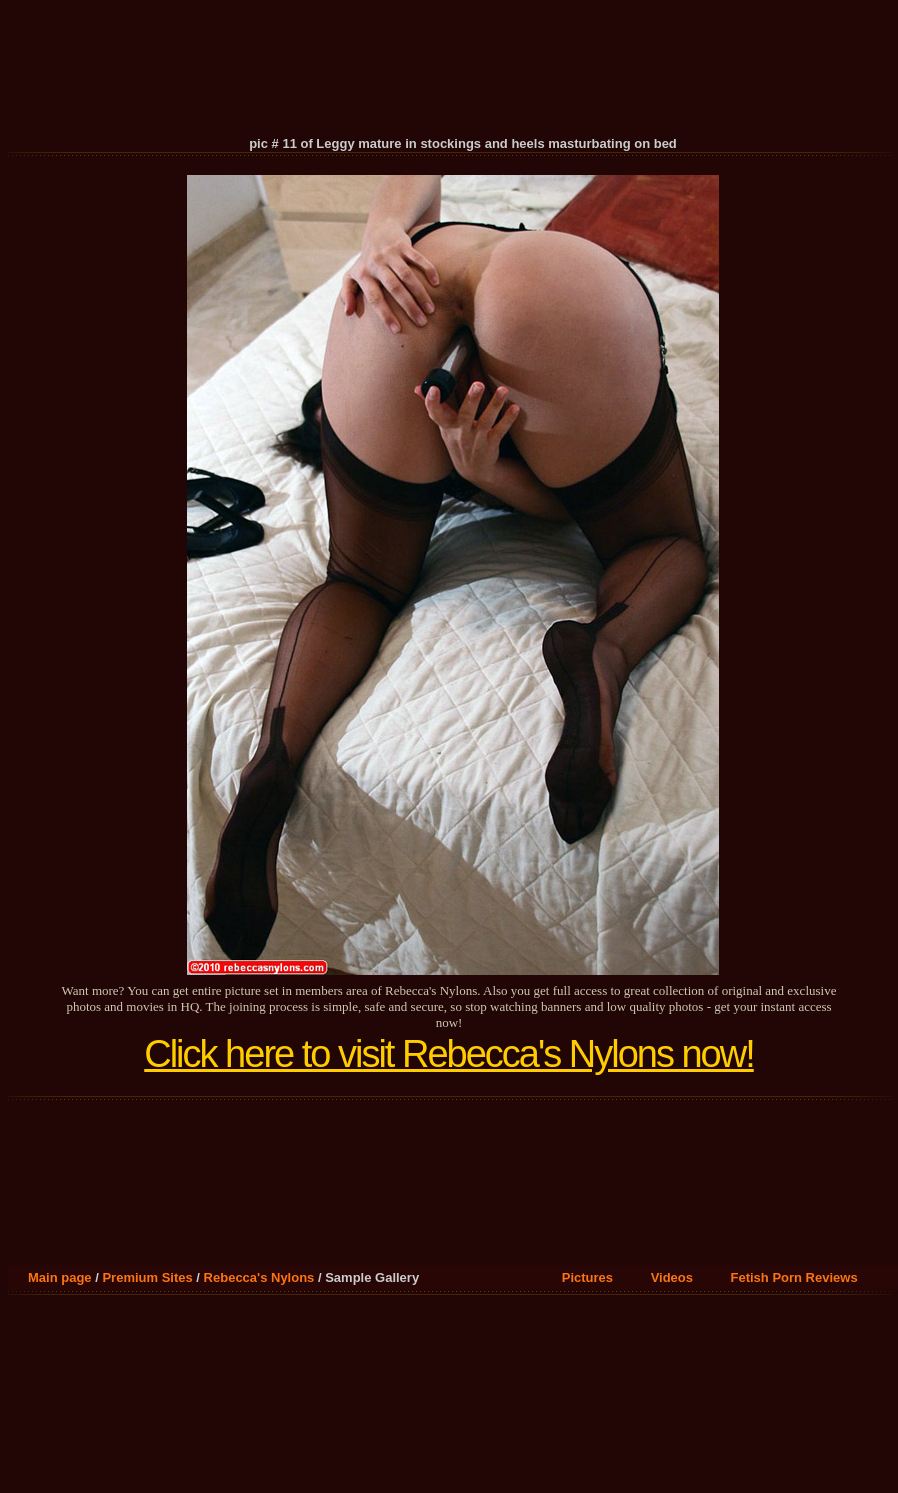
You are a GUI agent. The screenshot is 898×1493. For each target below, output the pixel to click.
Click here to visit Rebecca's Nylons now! (449, 1054)
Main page (60, 1277)
